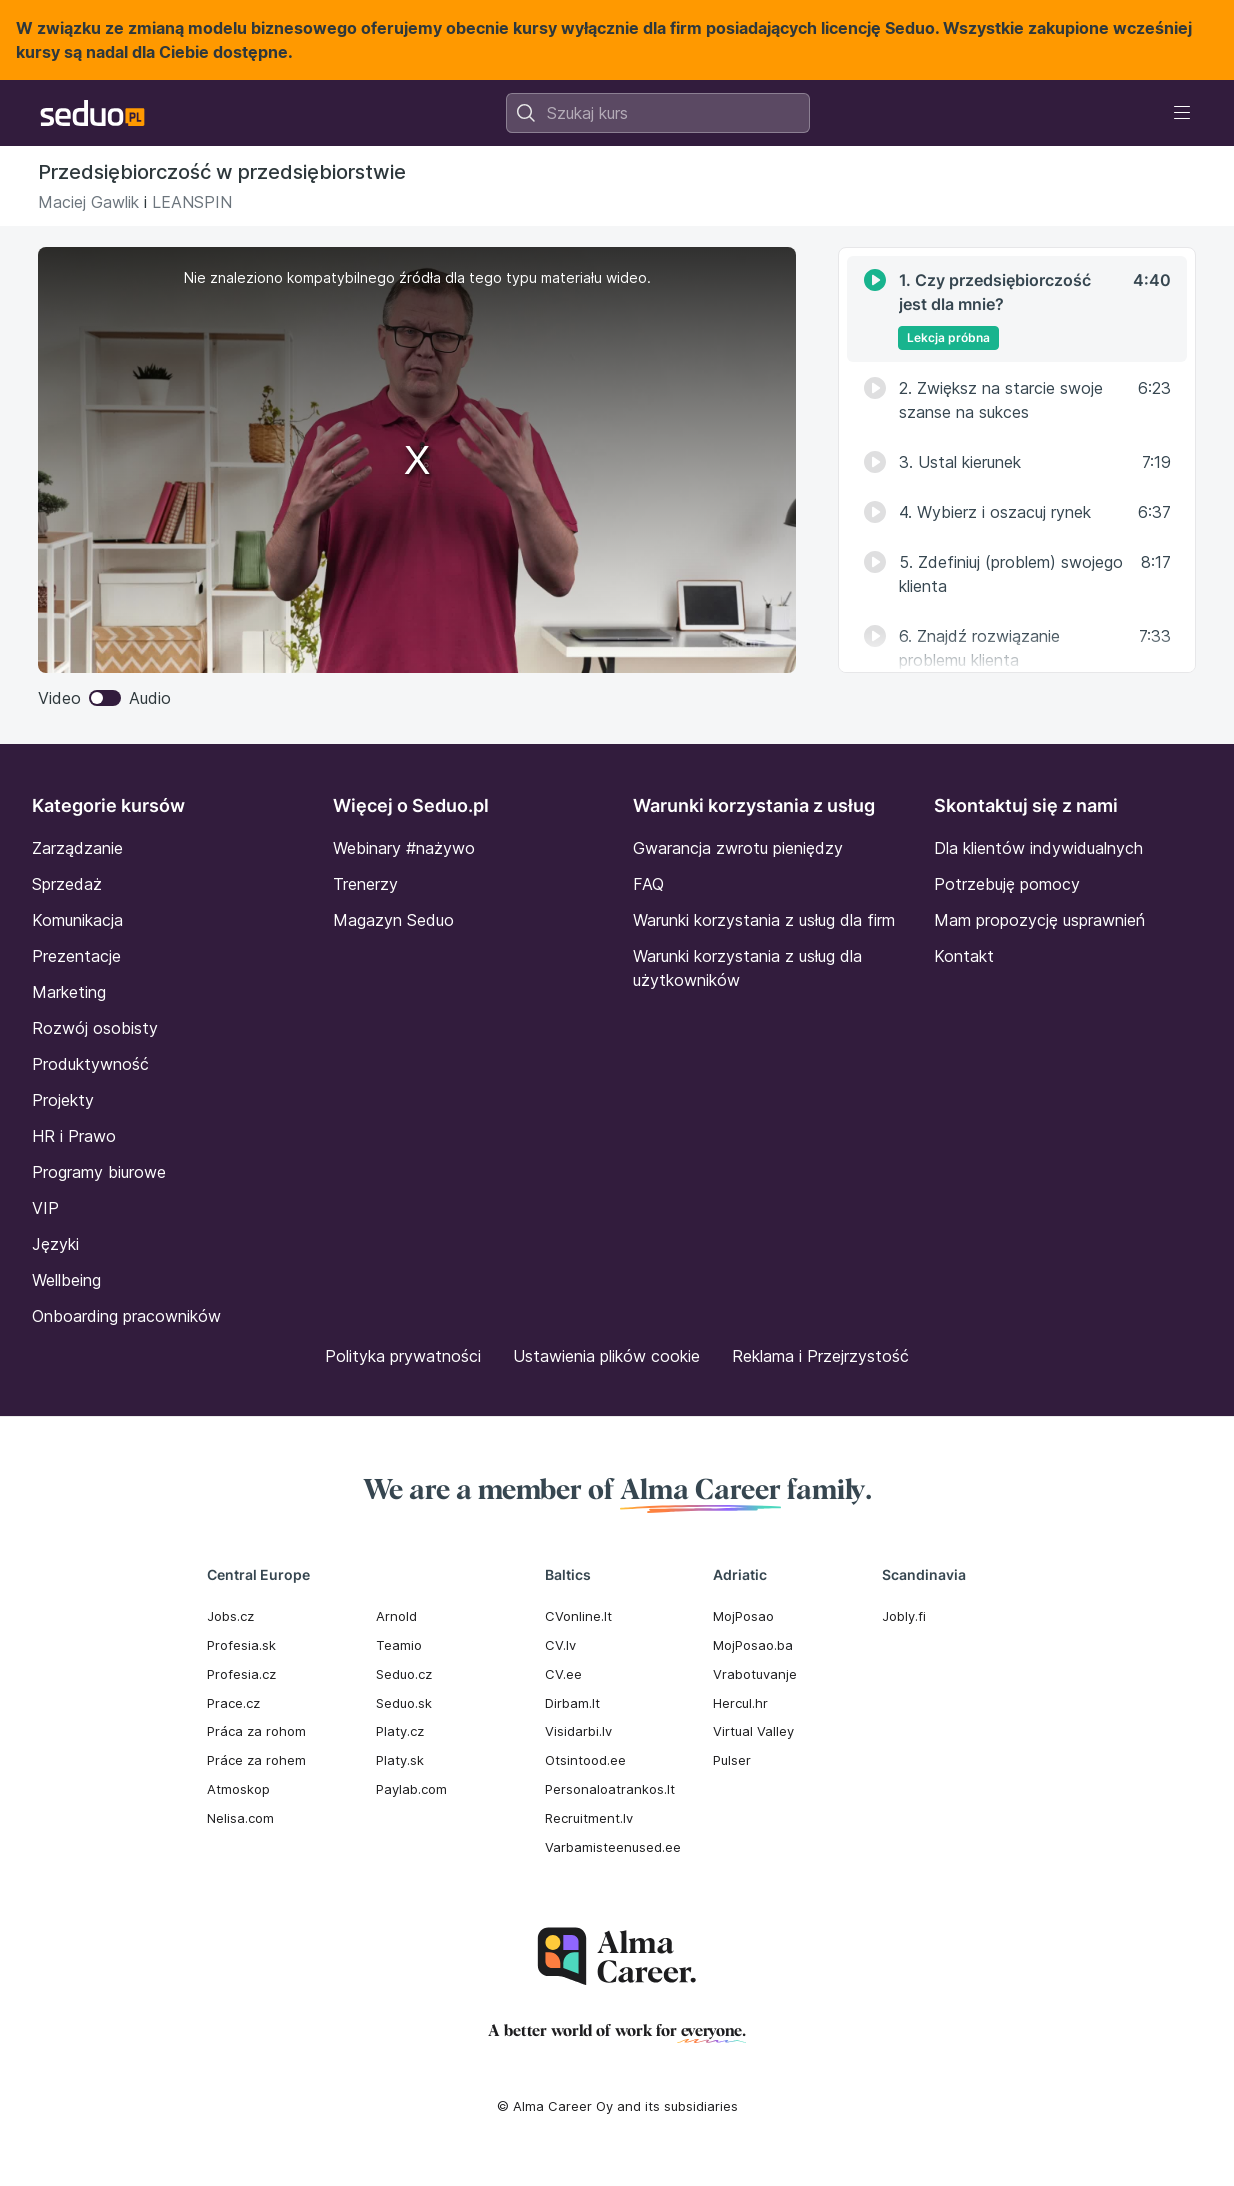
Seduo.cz (404, 1674)
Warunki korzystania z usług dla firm (764, 920)
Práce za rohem (256, 1760)
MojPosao (743, 1616)
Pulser (732, 1760)
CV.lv (560, 1645)
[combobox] (658, 113)
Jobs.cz (230, 1616)
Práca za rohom (256, 1731)
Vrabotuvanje (755, 1674)
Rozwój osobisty (95, 1028)
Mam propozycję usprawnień (1039, 920)
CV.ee (563, 1674)
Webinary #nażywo (404, 848)
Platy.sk (400, 1760)
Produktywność (90, 1064)
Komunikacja (77, 920)
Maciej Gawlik (88, 202)
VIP (45, 1208)
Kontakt (964, 956)
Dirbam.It (572, 1703)
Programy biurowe (99, 1172)
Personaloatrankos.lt (610, 1789)
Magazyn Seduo (393, 920)
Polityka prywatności (403, 1356)
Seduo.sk (404, 1703)
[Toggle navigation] (1182, 113)
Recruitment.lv (589, 1818)
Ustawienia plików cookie (606, 1356)
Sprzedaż (67, 884)
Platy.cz (400, 1731)
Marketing (69, 992)
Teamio (399, 1645)
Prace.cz (233, 1703)
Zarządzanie (77, 848)
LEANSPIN (192, 202)
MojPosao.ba (753, 1645)
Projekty (63, 1100)
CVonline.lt (578, 1616)
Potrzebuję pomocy (1007, 884)
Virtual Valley (753, 1731)
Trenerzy (365, 884)
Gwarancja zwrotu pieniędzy (738, 848)
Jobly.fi (904, 1616)
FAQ (648, 884)
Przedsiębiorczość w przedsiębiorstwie (222, 172)
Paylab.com (411, 1789)
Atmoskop (238, 1789)
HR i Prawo (74, 1136)
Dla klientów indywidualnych (1038, 848)
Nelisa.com (240, 1818)
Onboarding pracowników (126, 1316)
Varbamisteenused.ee (613, 1847)
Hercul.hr (740, 1703)
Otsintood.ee (585, 1760)
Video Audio (104, 698)
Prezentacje (76, 956)
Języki (55, 1244)
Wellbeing (66, 1280)
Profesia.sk (241, 1645)
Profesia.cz (241, 1674)
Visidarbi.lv (578, 1731)
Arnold (396, 1616)
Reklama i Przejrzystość (820, 1356)
